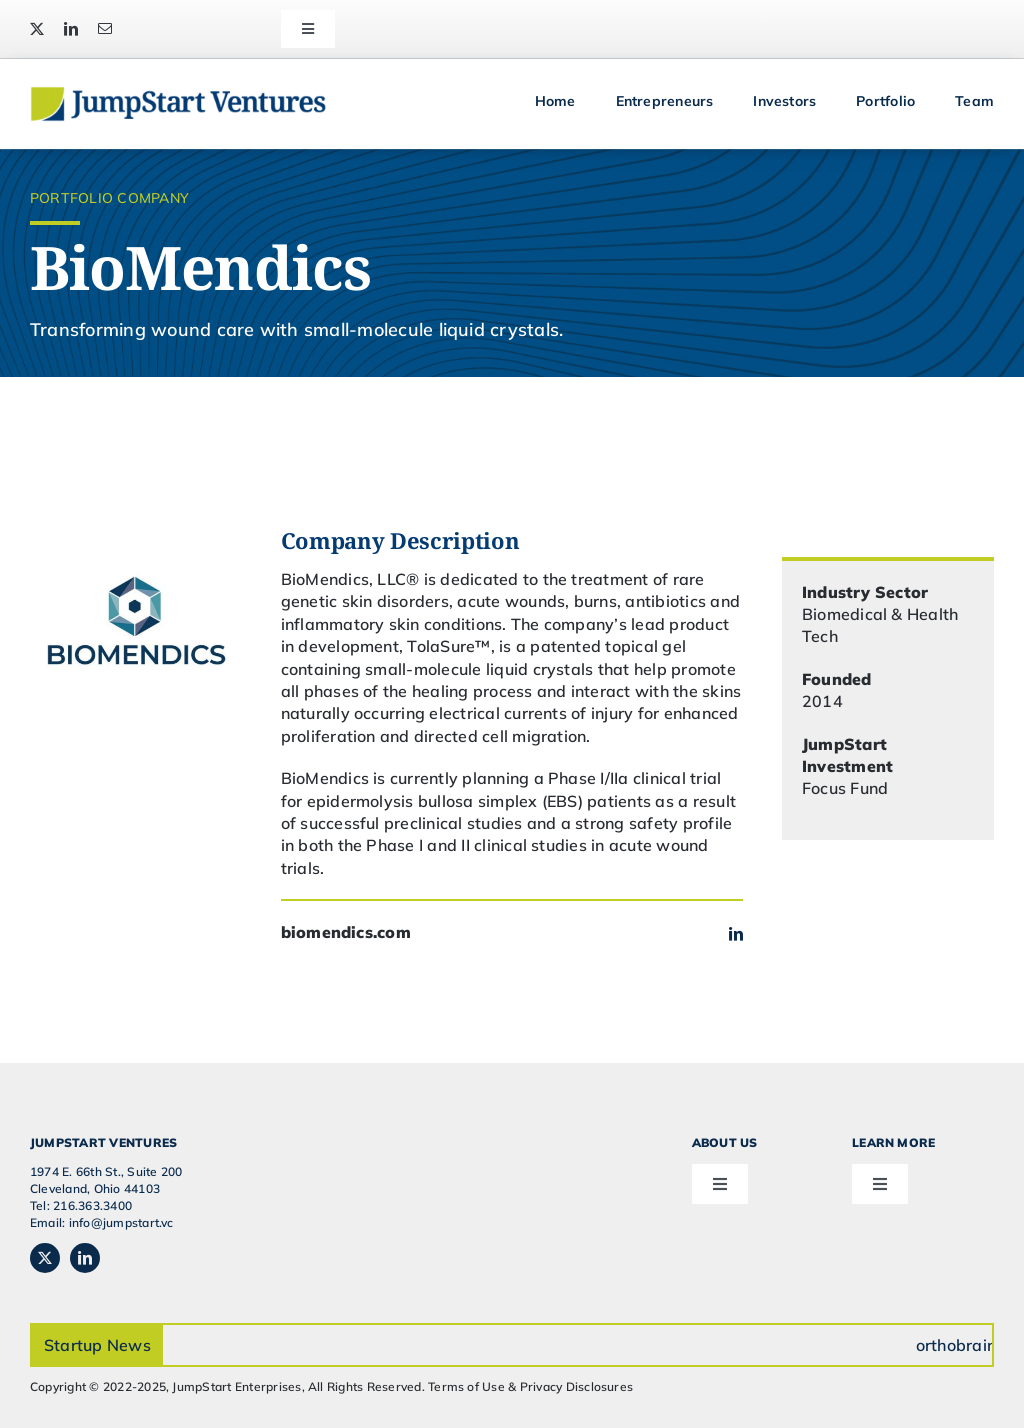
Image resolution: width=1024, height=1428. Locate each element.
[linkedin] (71, 29)
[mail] (105, 29)
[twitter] (37, 29)
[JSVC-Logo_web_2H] (178, 94)
